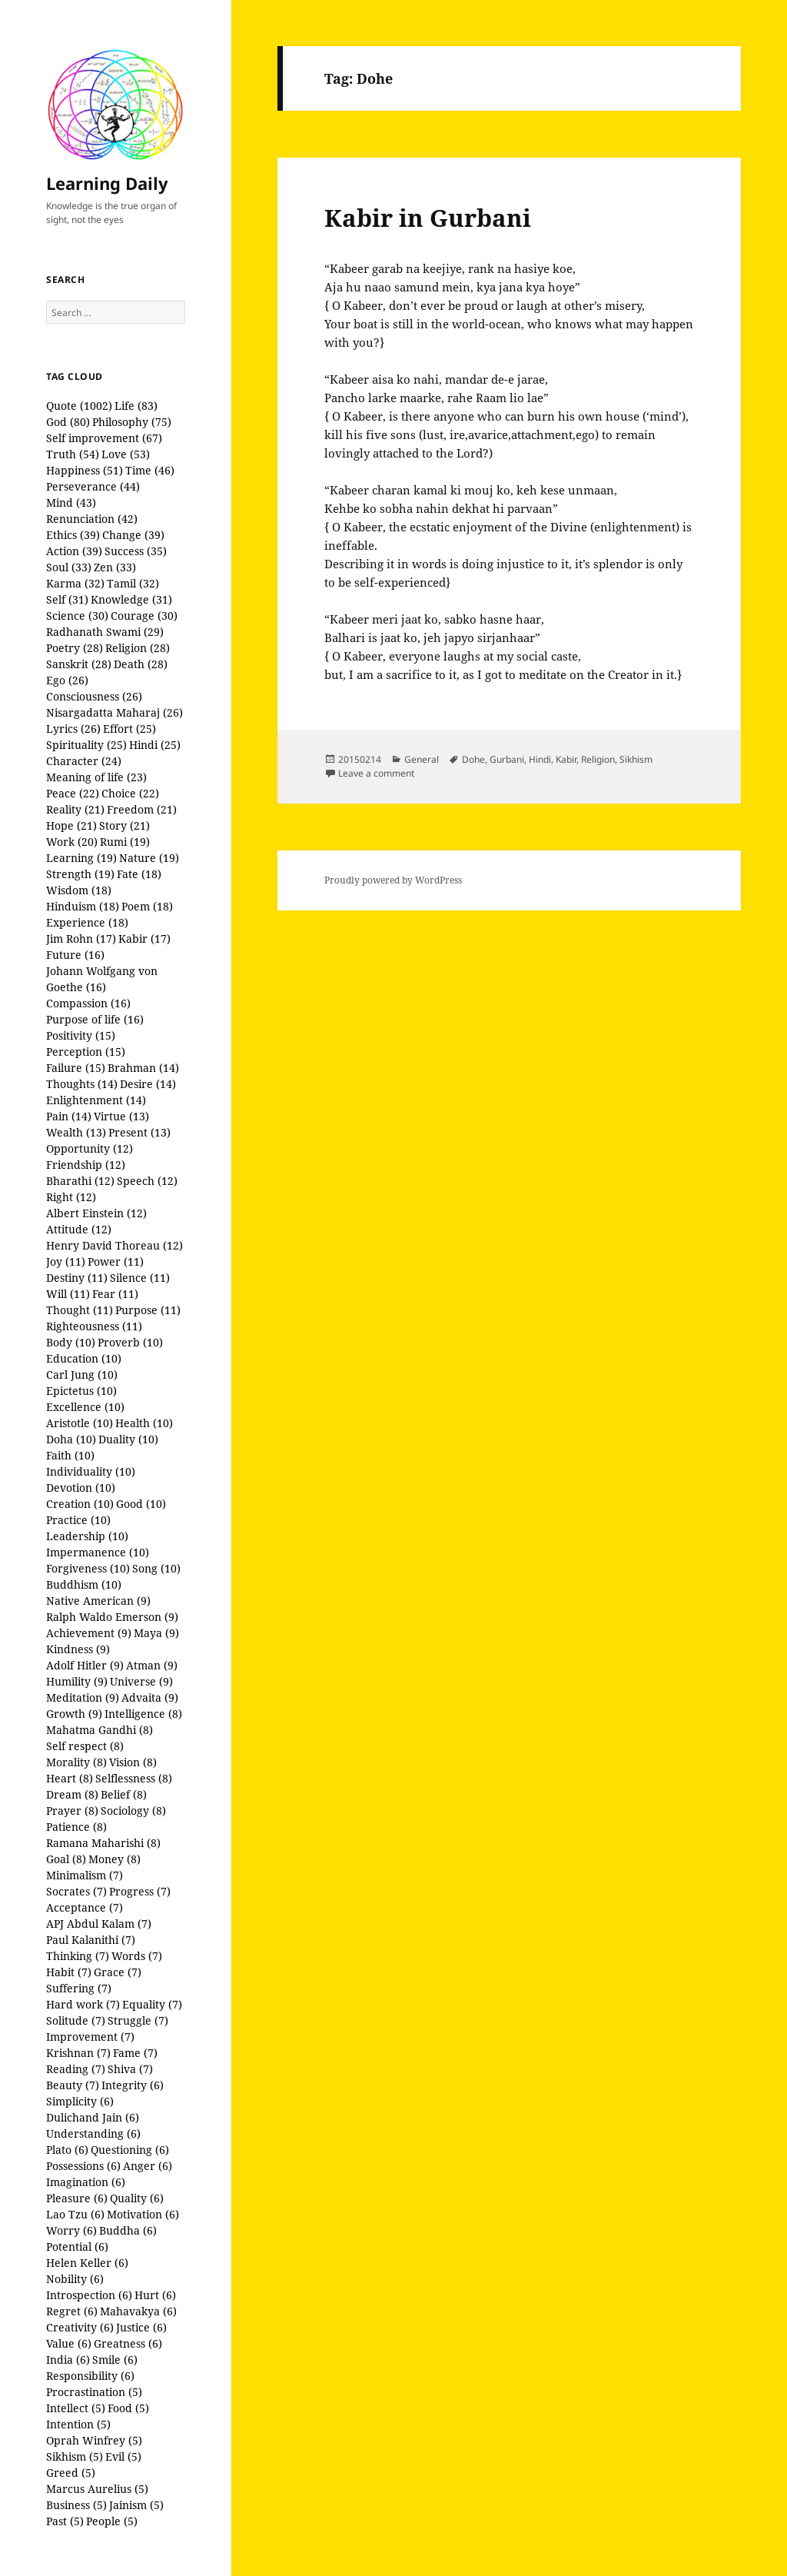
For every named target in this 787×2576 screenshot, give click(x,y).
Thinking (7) (77, 1956)
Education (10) (83, 1358)
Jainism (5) (136, 2505)
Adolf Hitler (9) (85, 1665)
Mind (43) (71, 502)
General (421, 759)
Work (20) (72, 841)
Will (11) (68, 1293)
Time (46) (149, 470)
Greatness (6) (128, 2343)
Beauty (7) (72, 2085)
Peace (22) (72, 793)
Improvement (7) (90, 2036)
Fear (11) (115, 1293)
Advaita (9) (149, 1697)
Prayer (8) (72, 1810)
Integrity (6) (132, 2085)
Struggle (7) (138, 2020)
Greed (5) (70, 2472)
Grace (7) (117, 1972)
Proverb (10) (130, 1342)
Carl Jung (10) (82, 1374)
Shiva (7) (130, 2069)
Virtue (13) (121, 1116)
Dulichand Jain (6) (92, 2117)
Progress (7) (140, 1891)
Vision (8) (133, 1762)
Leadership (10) (87, 1536)
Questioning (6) (130, 2149)
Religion (598, 759)
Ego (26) (67, 680)
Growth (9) (74, 1713)
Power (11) (116, 1261)
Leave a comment (376, 773)
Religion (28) (137, 648)
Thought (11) (79, 1310)
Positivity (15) (80, 1035)
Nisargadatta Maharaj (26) (114, 712)
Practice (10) (78, 1520)
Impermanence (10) (97, 1552)
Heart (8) (69, 1778)
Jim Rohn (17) (81, 938)
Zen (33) (115, 567)
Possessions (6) (83, 2165)
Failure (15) (75, 1067)
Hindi (540, 759)
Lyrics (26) (73, 728)
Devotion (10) (80, 1487)
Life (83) (136, 405)
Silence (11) (140, 1277)
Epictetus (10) (81, 1390)
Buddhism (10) (83, 1584)
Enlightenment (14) (96, 1100)
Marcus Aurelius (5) (97, 2488)
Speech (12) (147, 1180)
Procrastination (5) (94, 2392)
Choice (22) (130, 793)
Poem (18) (147, 906)
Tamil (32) (133, 583)
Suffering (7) (78, 1988)
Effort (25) (129, 728)
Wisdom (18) (78, 890)
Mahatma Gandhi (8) (99, 1729)
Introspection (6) (89, 2295)
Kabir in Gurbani (427, 217)
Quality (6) (137, 2198)
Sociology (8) (133, 1810)
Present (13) (139, 1132)
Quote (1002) (79, 405)
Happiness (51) (84, 470)
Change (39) (133, 535)
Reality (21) (75, 809)
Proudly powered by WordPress (393, 880)
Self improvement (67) (104, 438)
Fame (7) (135, 2052)
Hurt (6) (155, 2295)
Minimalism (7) (84, 1875)
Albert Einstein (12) (96, 1213)
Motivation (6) (143, 2214)
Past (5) (65, 2521)
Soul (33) (68, 567)
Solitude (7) (75, 2020)
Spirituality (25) (86, 744)
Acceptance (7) (84, 1907)
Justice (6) (141, 2327)
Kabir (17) (144, 938)
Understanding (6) (93, 2133)
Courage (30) (144, 615)
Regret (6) (72, 2311)
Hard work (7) (83, 2004)
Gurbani (507, 759)
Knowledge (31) (131, 599)
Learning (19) (81, 857)
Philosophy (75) (131, 421)
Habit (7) (68, 1972)
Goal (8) (66, 1859)
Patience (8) (76, 1826)
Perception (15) (85, 1051)
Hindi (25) (155, 744)
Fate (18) (139, 874)
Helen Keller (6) (87, 2262)
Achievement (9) (88, 1633)
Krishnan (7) (78, 2052)
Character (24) (83, 761)
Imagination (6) (85, 2182)
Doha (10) (71, 1439)
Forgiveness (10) (88, 1568)
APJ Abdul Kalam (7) (98, 1923)
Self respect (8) (85, 1746)
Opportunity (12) (89, 1148)
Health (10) (144, 1423)
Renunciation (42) (92, 518)
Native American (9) (98, 1600)
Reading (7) (75, 2069)
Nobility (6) (75, 2278)
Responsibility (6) (90, 2375)
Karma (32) (75, 583)
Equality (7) (152, 2004)
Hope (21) (71, 825)
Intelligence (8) (143, 1713)
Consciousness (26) (94, 696)
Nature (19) (149, 857)
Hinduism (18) (82, 906)
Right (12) (71, 1197)
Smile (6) (115, 2359)
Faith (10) (70, 1455)
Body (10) (70, 1342)
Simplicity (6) (80, 2101)
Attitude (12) (78, 1229)
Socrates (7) (76, 1891)
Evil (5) (123, 2456)
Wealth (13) (76, 1132)
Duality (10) (128, 1439)
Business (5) (76, 2505)
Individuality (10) (90, 1471)
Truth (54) (72, 454)
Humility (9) (77, 1681)
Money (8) (114, 1859)
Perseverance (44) (93, 486)
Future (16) (75, 954)
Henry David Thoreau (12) (114, 1245)
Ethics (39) (73, 535)
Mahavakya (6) (138, 2311)
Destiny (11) (77, 1277)
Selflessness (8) (133, 1778)
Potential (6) (77, 2246)
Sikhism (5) (74, 2456)
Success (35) (136, 551)
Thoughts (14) (82, 1084)
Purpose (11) (148, 1310)
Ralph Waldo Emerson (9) (112, 1616)
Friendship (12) (85, 1164)
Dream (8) (72, 1794)
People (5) (112, 2521)
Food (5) (128, 2408)
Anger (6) (147, 2165)
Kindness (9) (78, 1649)
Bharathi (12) (80, 1180)
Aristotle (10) (79, 1423)
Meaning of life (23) (96, 777)
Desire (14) (148, 1084)
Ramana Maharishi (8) (103, 1842)
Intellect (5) (75, 2408)
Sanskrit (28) (78, 664)
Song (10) (156, 1568)
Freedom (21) (142, 809)
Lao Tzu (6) (75, 2214)
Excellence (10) (85, 1406)
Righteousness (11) (94, 1326)
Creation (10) (80, 1503)
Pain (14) (68, 1116)
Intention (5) (78, 2424)
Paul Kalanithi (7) (90, 1939)
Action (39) (74, 551)
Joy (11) (65, 1261)
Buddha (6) (128, 2230)
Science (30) (77, 615)
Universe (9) (141, 1681)
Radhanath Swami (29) (105, 631)
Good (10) (141, 1503)
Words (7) (136, 1956)
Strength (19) (80, 874)
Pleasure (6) (77, 2198)
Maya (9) (156, 1633)
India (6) (68, 2359)
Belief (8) (124, 1794)
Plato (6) (67, 2149)
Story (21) (124, 825)
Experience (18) (87, 922)
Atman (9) (152, 1665)
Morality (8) (76, 1762)
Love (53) (125, 454)
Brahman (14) (143, 1067)
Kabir (566, 759)
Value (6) (68, 2343)
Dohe (473, 759)
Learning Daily (107, 183)
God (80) (68, 421)
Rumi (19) (125, 841)
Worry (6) (71, 2230)
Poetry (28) (74, 648)
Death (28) (141, 664)
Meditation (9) (82, 1697)
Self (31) (67, 599)
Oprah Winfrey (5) (94, 2440)
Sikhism (636, 759)
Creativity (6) (80, 2327)
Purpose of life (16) (95, 1019)
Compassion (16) (88, 1003)
